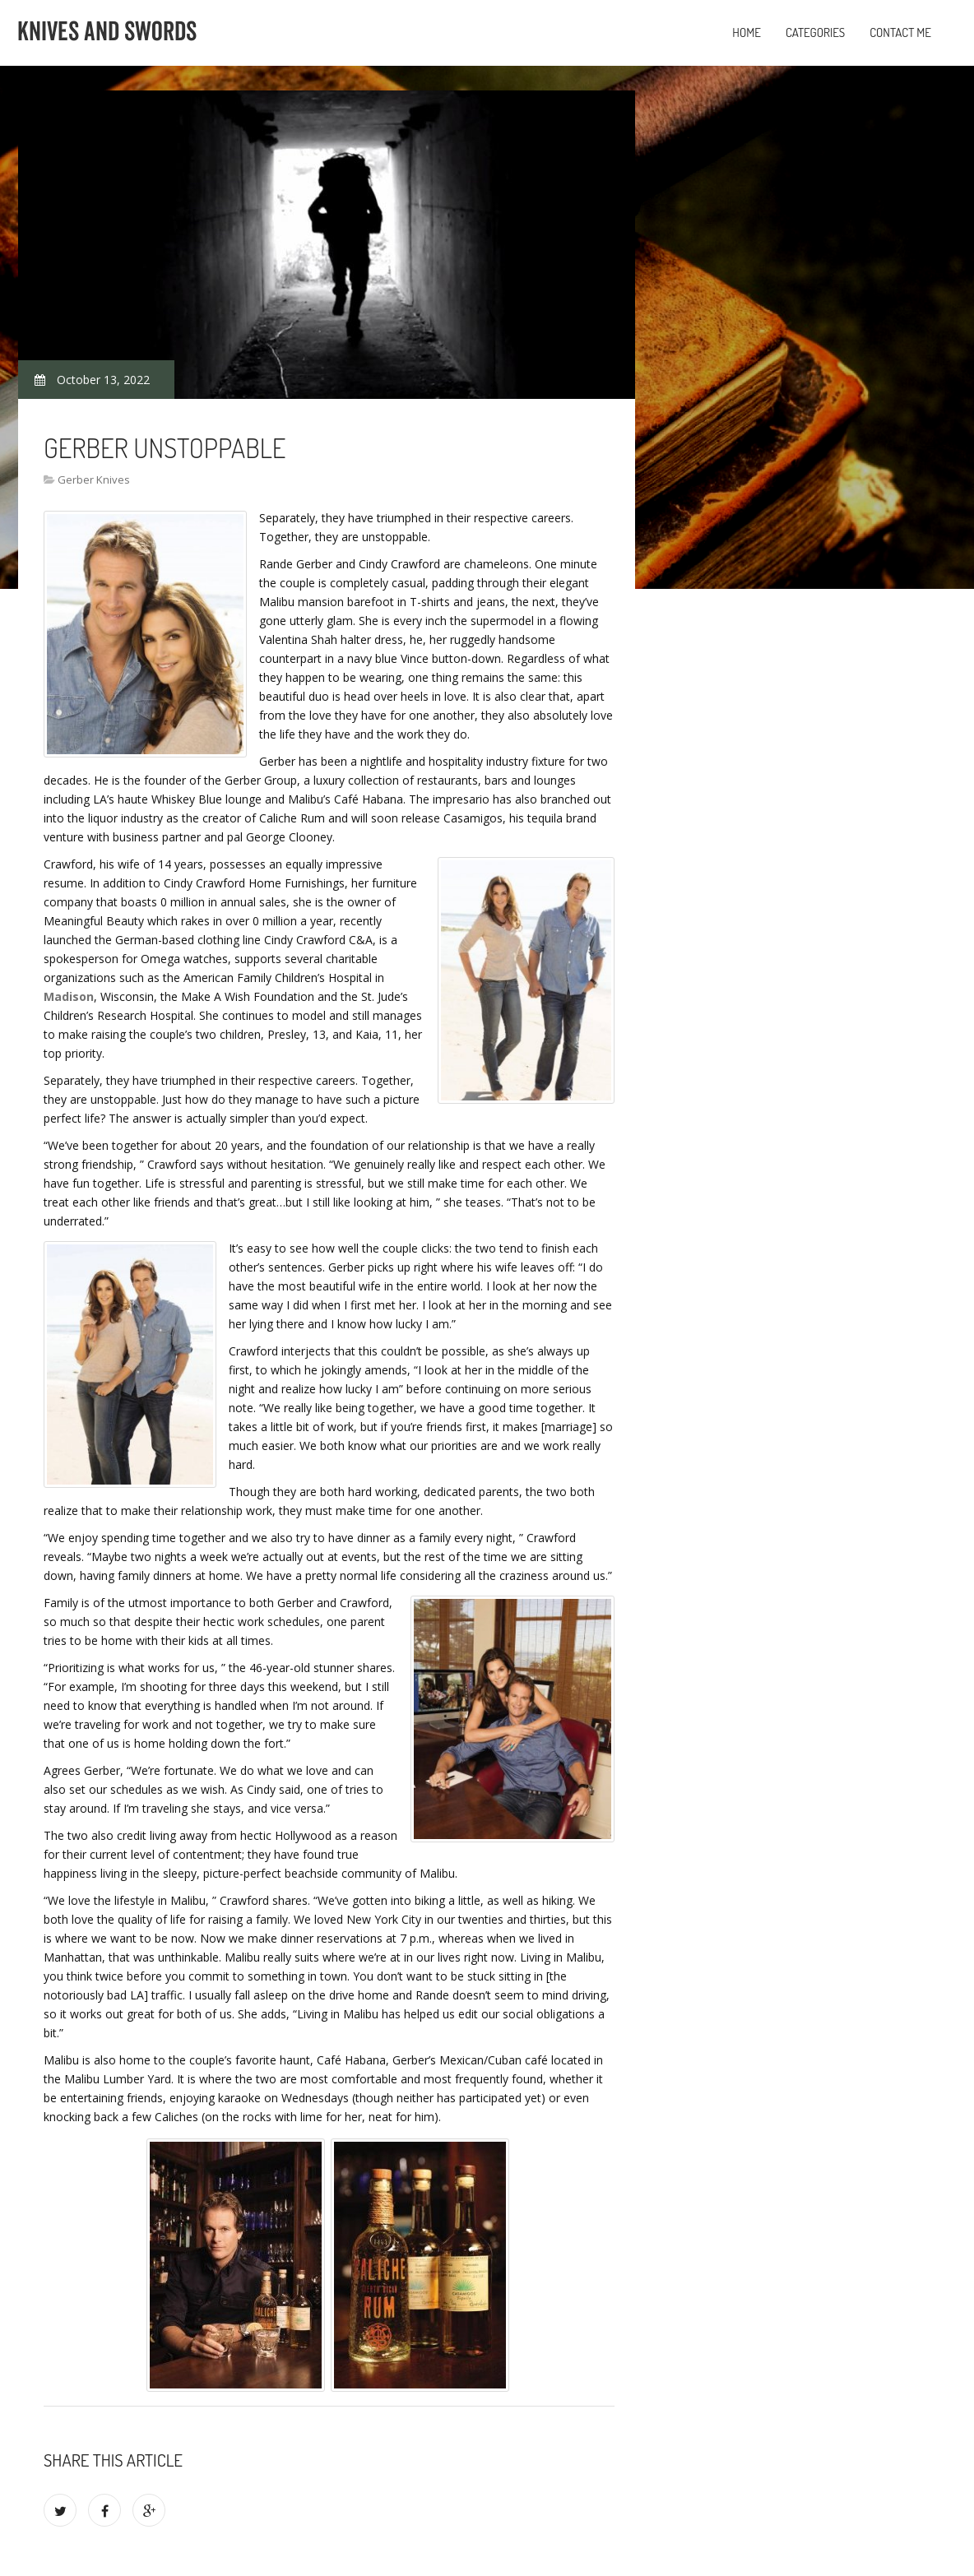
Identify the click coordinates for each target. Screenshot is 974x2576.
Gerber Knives (94, 479)
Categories (815, 32)
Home (746, 32)
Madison (69, 996)
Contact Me (900, 32)
